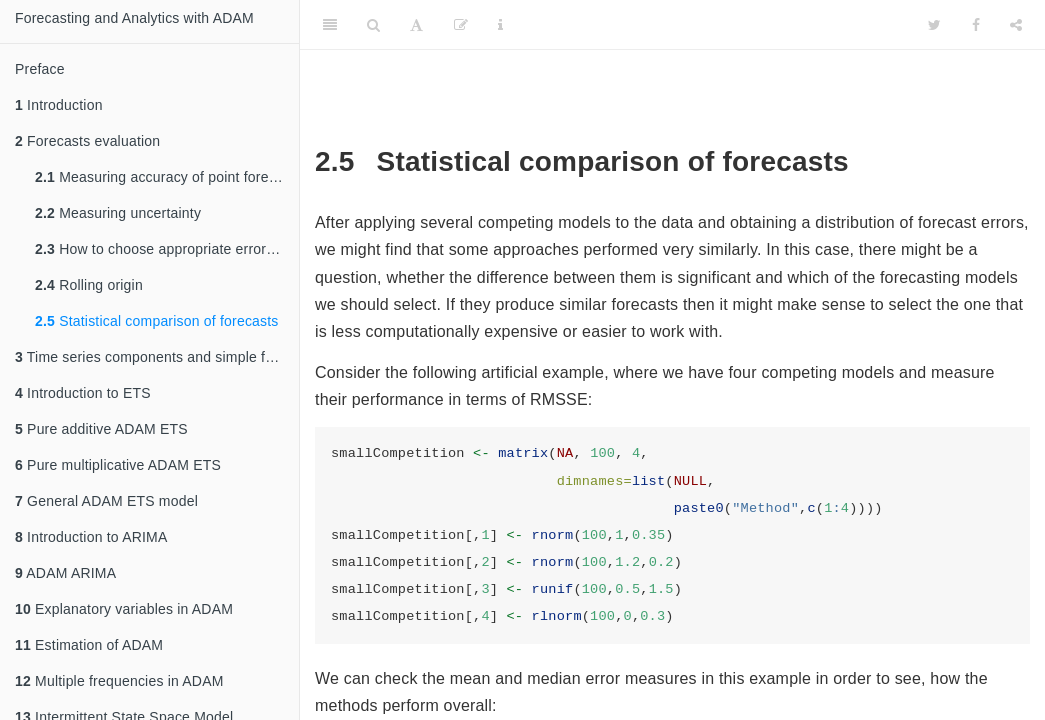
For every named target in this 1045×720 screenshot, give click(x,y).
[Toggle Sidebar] (330, 25)
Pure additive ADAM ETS (101, 429)
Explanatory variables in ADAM (124, 609)
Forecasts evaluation (87, 141)
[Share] (1016, 25)
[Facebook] (976, 25)
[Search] (373, 25)
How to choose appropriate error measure (167, 249)
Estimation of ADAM (89, 645)
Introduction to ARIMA (91, 537)
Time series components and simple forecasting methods (157, 357)
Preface (40, 69)
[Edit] (461, 25)
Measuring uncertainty (118, 213)
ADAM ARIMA (65, 573)
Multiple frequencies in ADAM (119, 681)
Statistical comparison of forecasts (157, 321)
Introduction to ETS (83, 393)
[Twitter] (934, 25)
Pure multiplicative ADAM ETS (118, 465)
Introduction (59, 105)
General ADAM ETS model (106, 501)
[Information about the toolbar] (500, 25)
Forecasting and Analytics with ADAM (134, 18)
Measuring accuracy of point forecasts (167, 177)
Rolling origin (89, 285)
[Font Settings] (416, 25)
